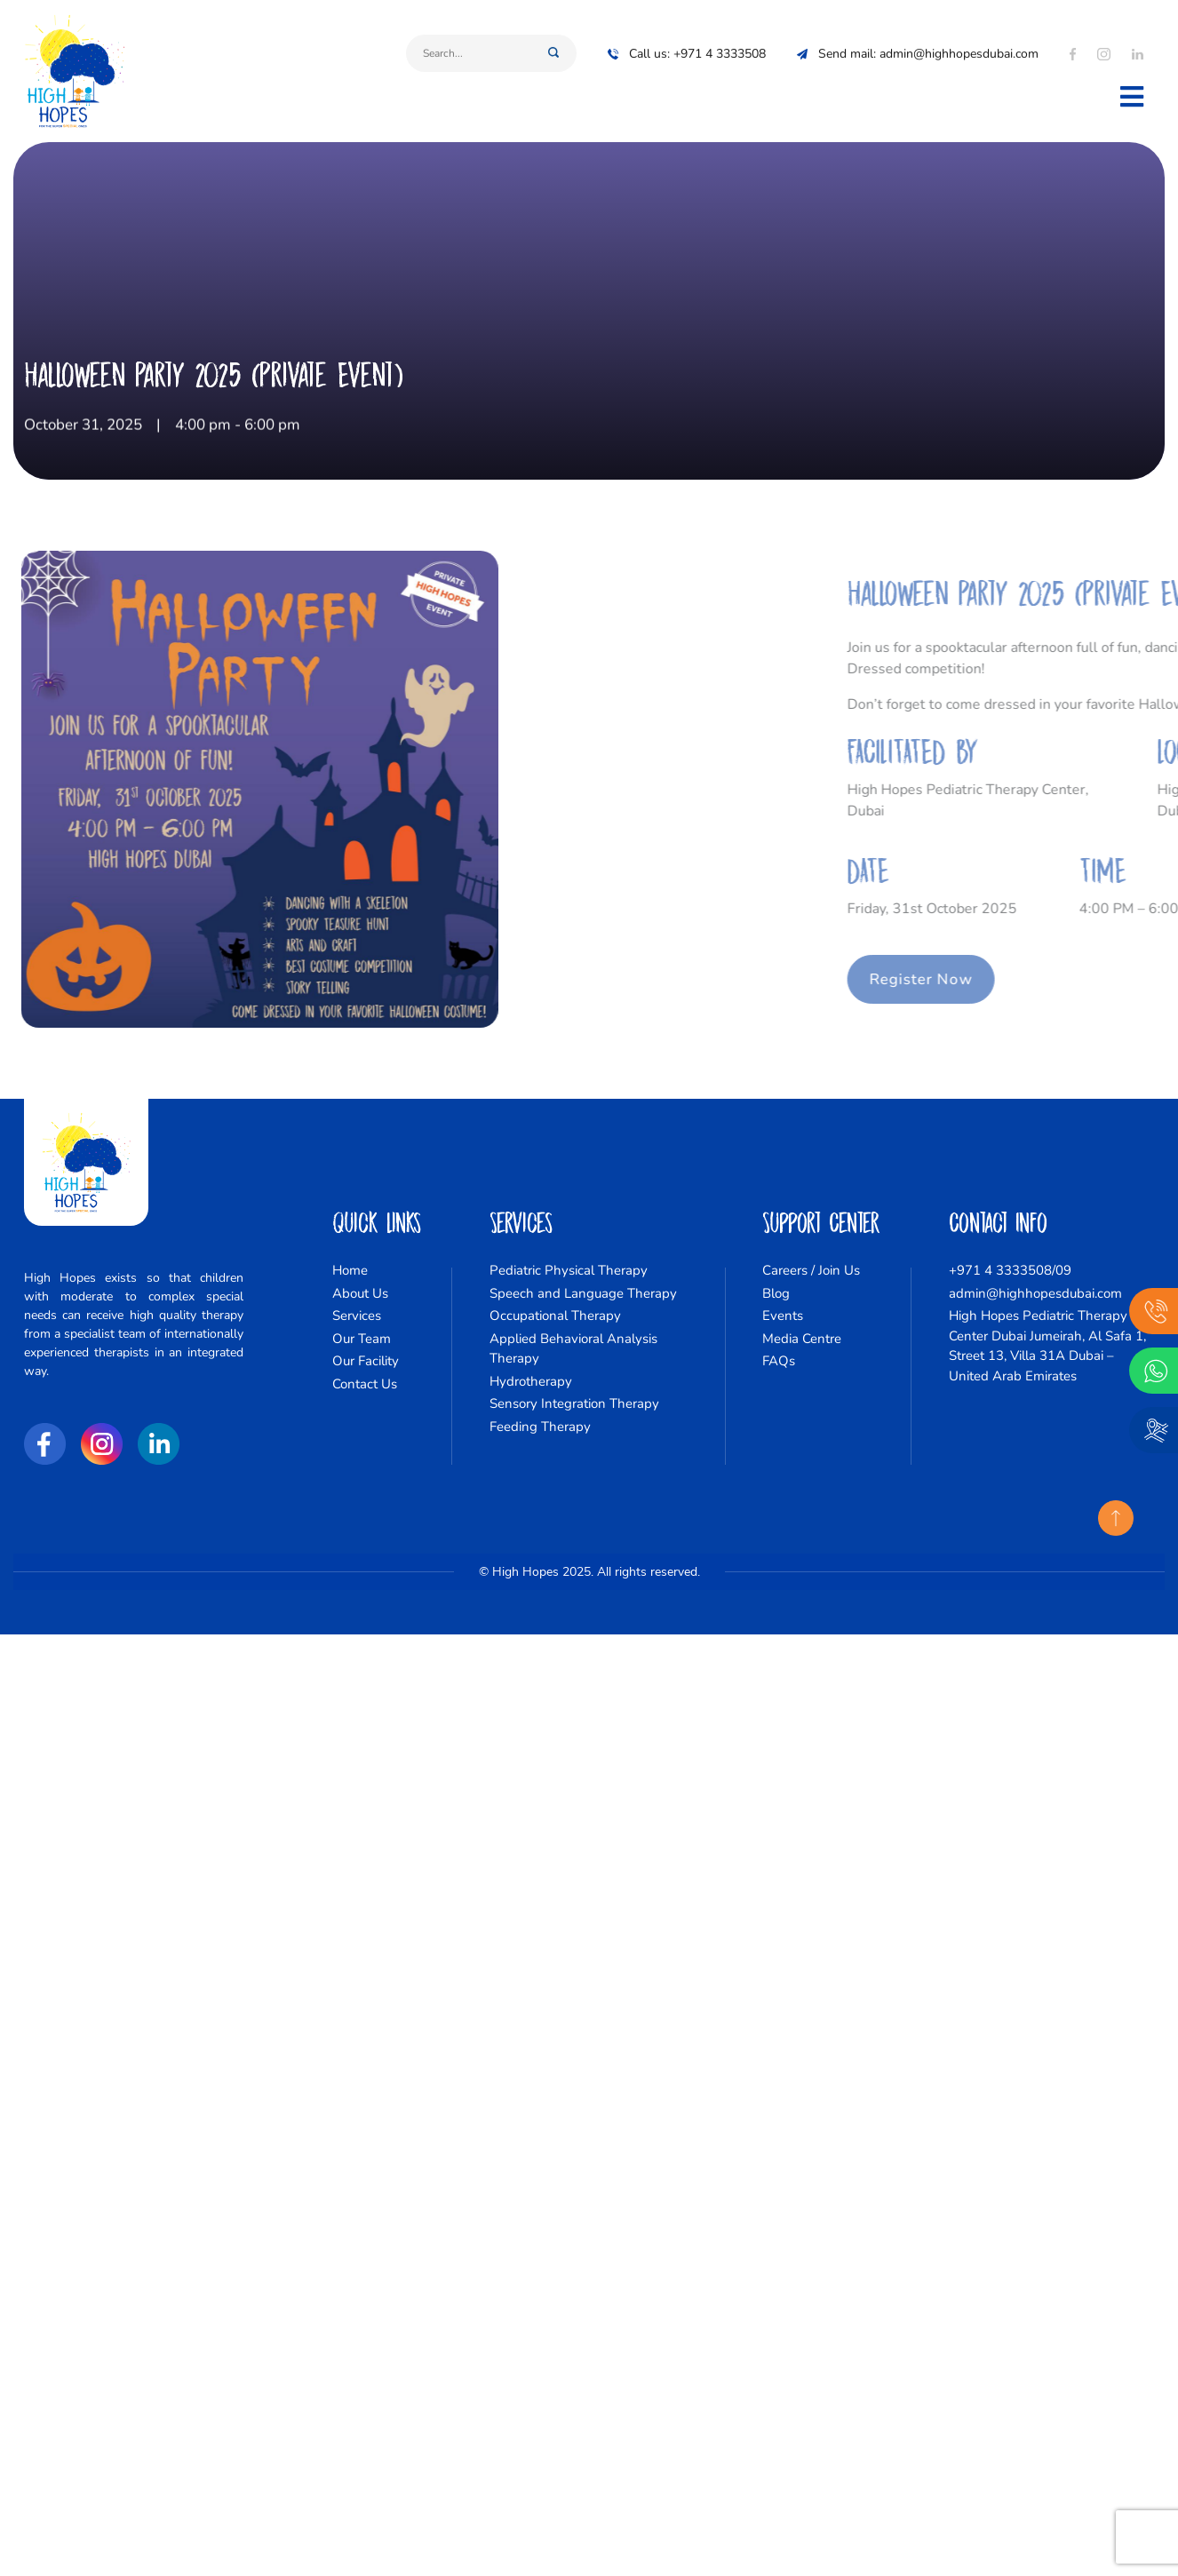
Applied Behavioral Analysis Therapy (573, 1349)
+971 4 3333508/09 (1010, 1270)
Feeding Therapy (540, 1426)
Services (356, 1315)
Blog (776, 1293)
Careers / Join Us (811, 1270)
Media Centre (801, 1339)
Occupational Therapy (555, 1315)
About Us (360, 1293)
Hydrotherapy (531, 1381)
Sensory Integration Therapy (574, 1403)
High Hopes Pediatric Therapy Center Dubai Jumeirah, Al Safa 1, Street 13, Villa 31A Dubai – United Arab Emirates (1047, 1346)
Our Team (361, 1339)
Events (782, 1315)
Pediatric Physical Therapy (569, 1270)
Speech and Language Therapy (583, 1293)
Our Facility (365, 1361)
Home (350, 1270)
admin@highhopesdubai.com (1035, 1293)
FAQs (778, 1361)
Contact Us (364, 1384)
